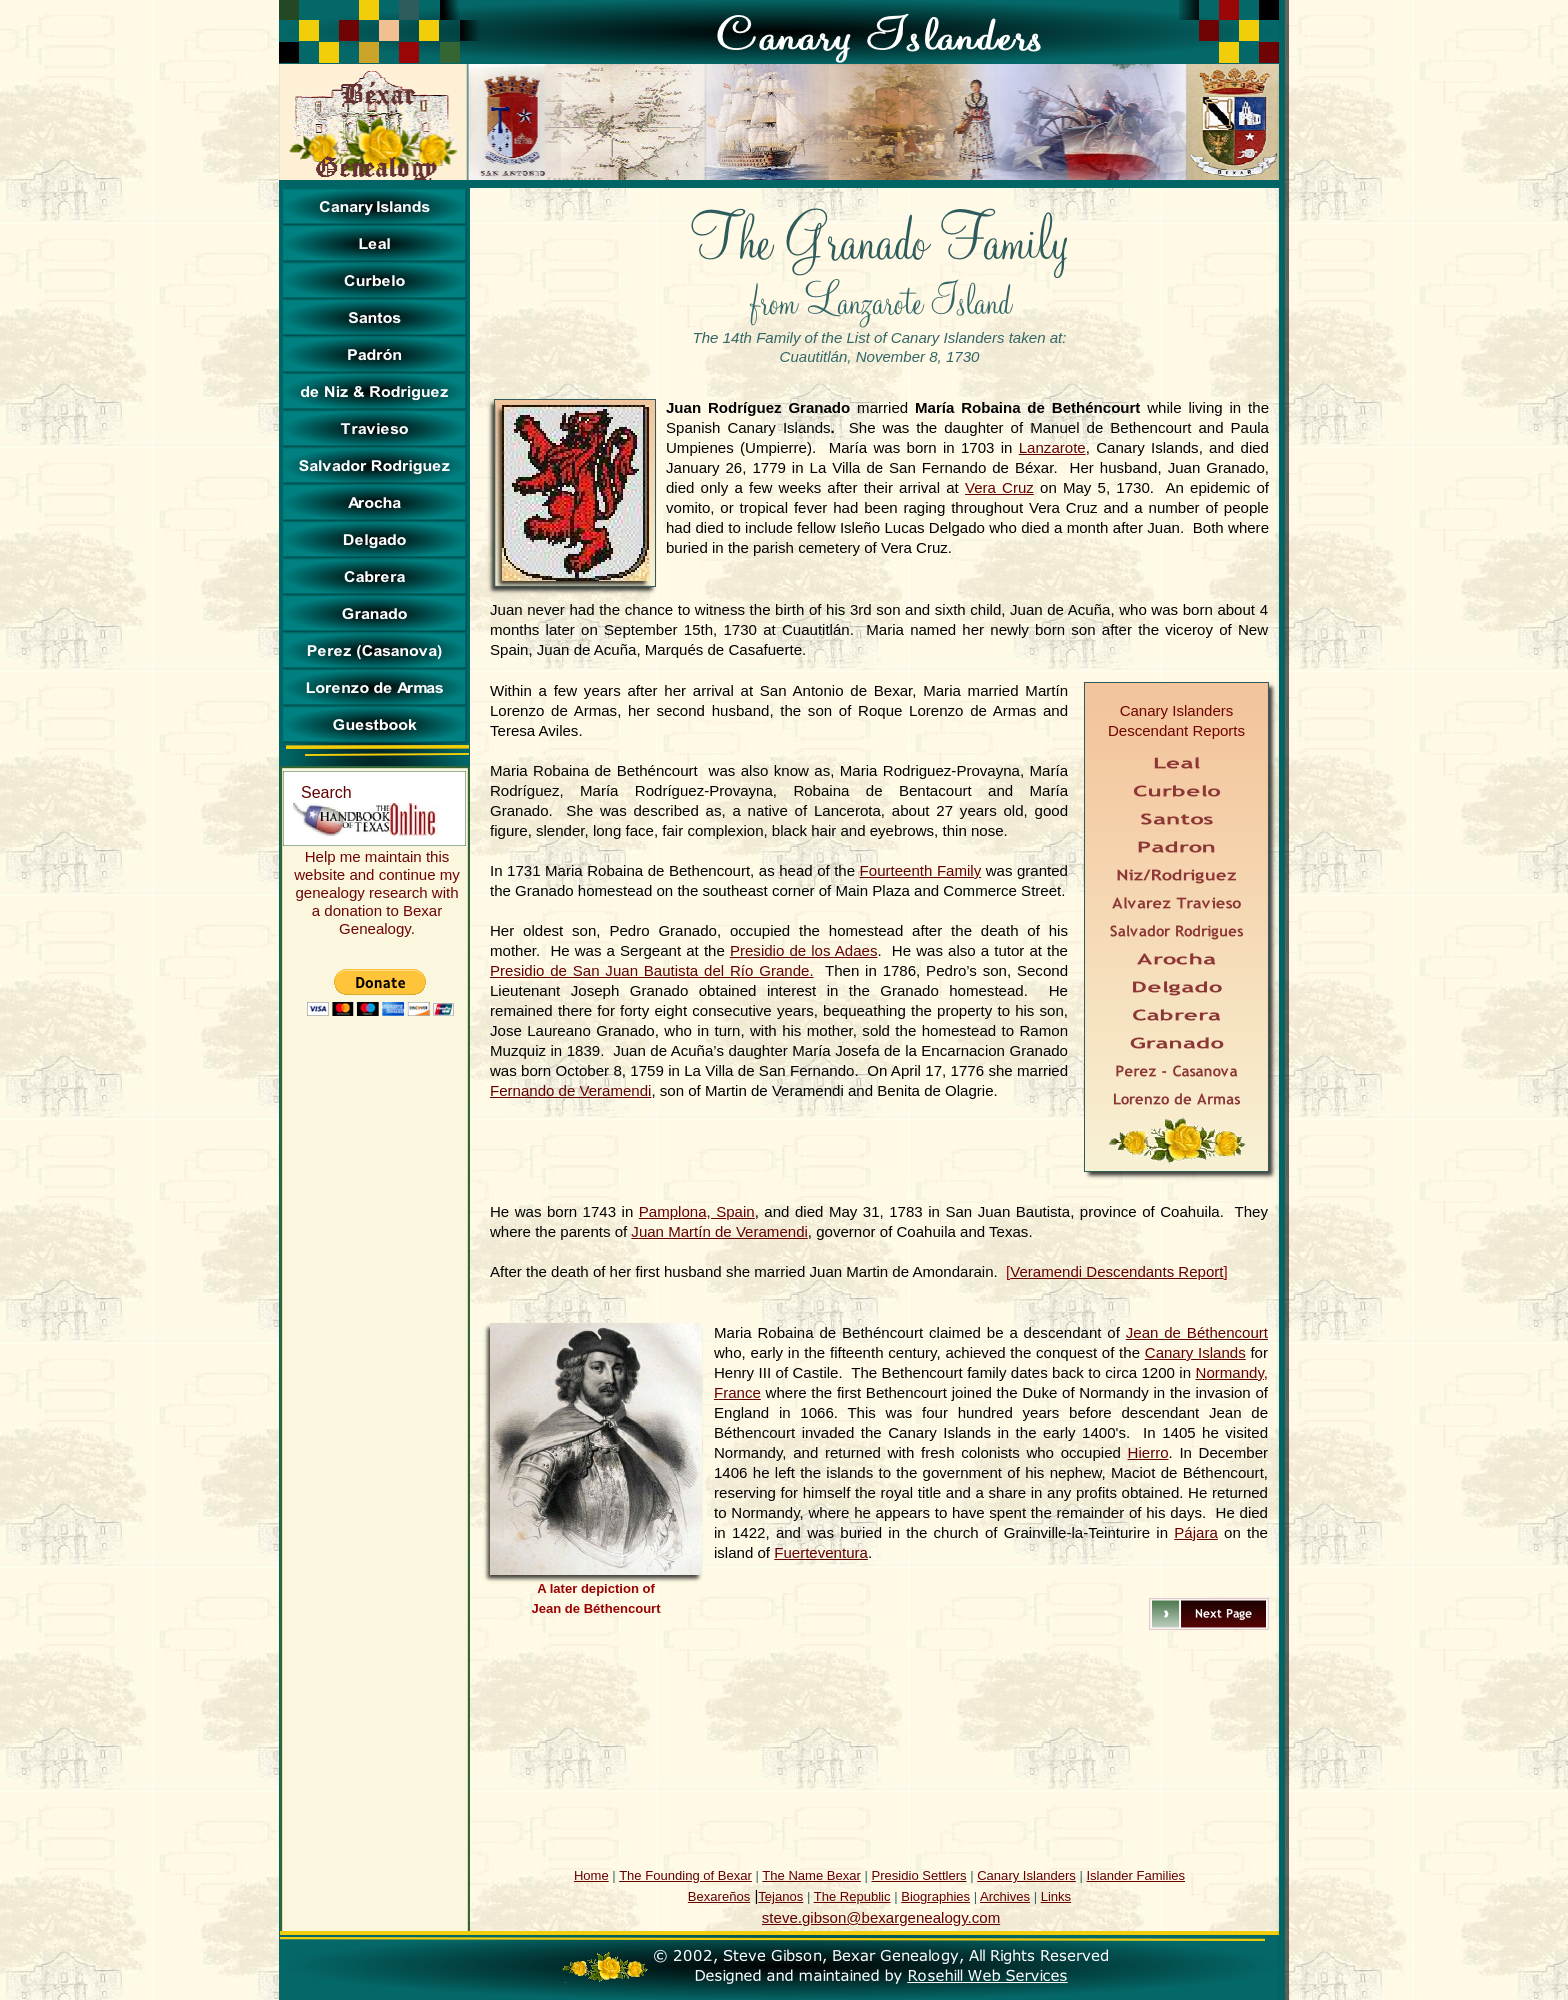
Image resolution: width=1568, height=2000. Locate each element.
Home (591, 1875)
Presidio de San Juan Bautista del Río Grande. (652, 970)
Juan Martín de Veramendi (719, 1231)
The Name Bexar (811, 1875)
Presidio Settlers (919, 1875)
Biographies (935, 1896)
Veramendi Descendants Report (1116, 1271)
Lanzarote (1052, 447)
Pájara (1196, 1532)
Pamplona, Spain (697, 1211)
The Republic (852, 1896)
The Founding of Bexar (685, 1875)
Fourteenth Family (921, 870)
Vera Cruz (999, 487)
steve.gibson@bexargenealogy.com (881, 1917)
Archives (1005, 1896)
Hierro (1148, 1452)
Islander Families (1135, 1875)
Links (1056, 1896)
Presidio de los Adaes (803, 950)
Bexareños (719, 1896)
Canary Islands (1195, 1352)
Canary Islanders (1026, 1875)
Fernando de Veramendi (570, 1090)
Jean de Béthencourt (1197, 1332)
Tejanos (780, 1896)
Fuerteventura (821, 1552)
